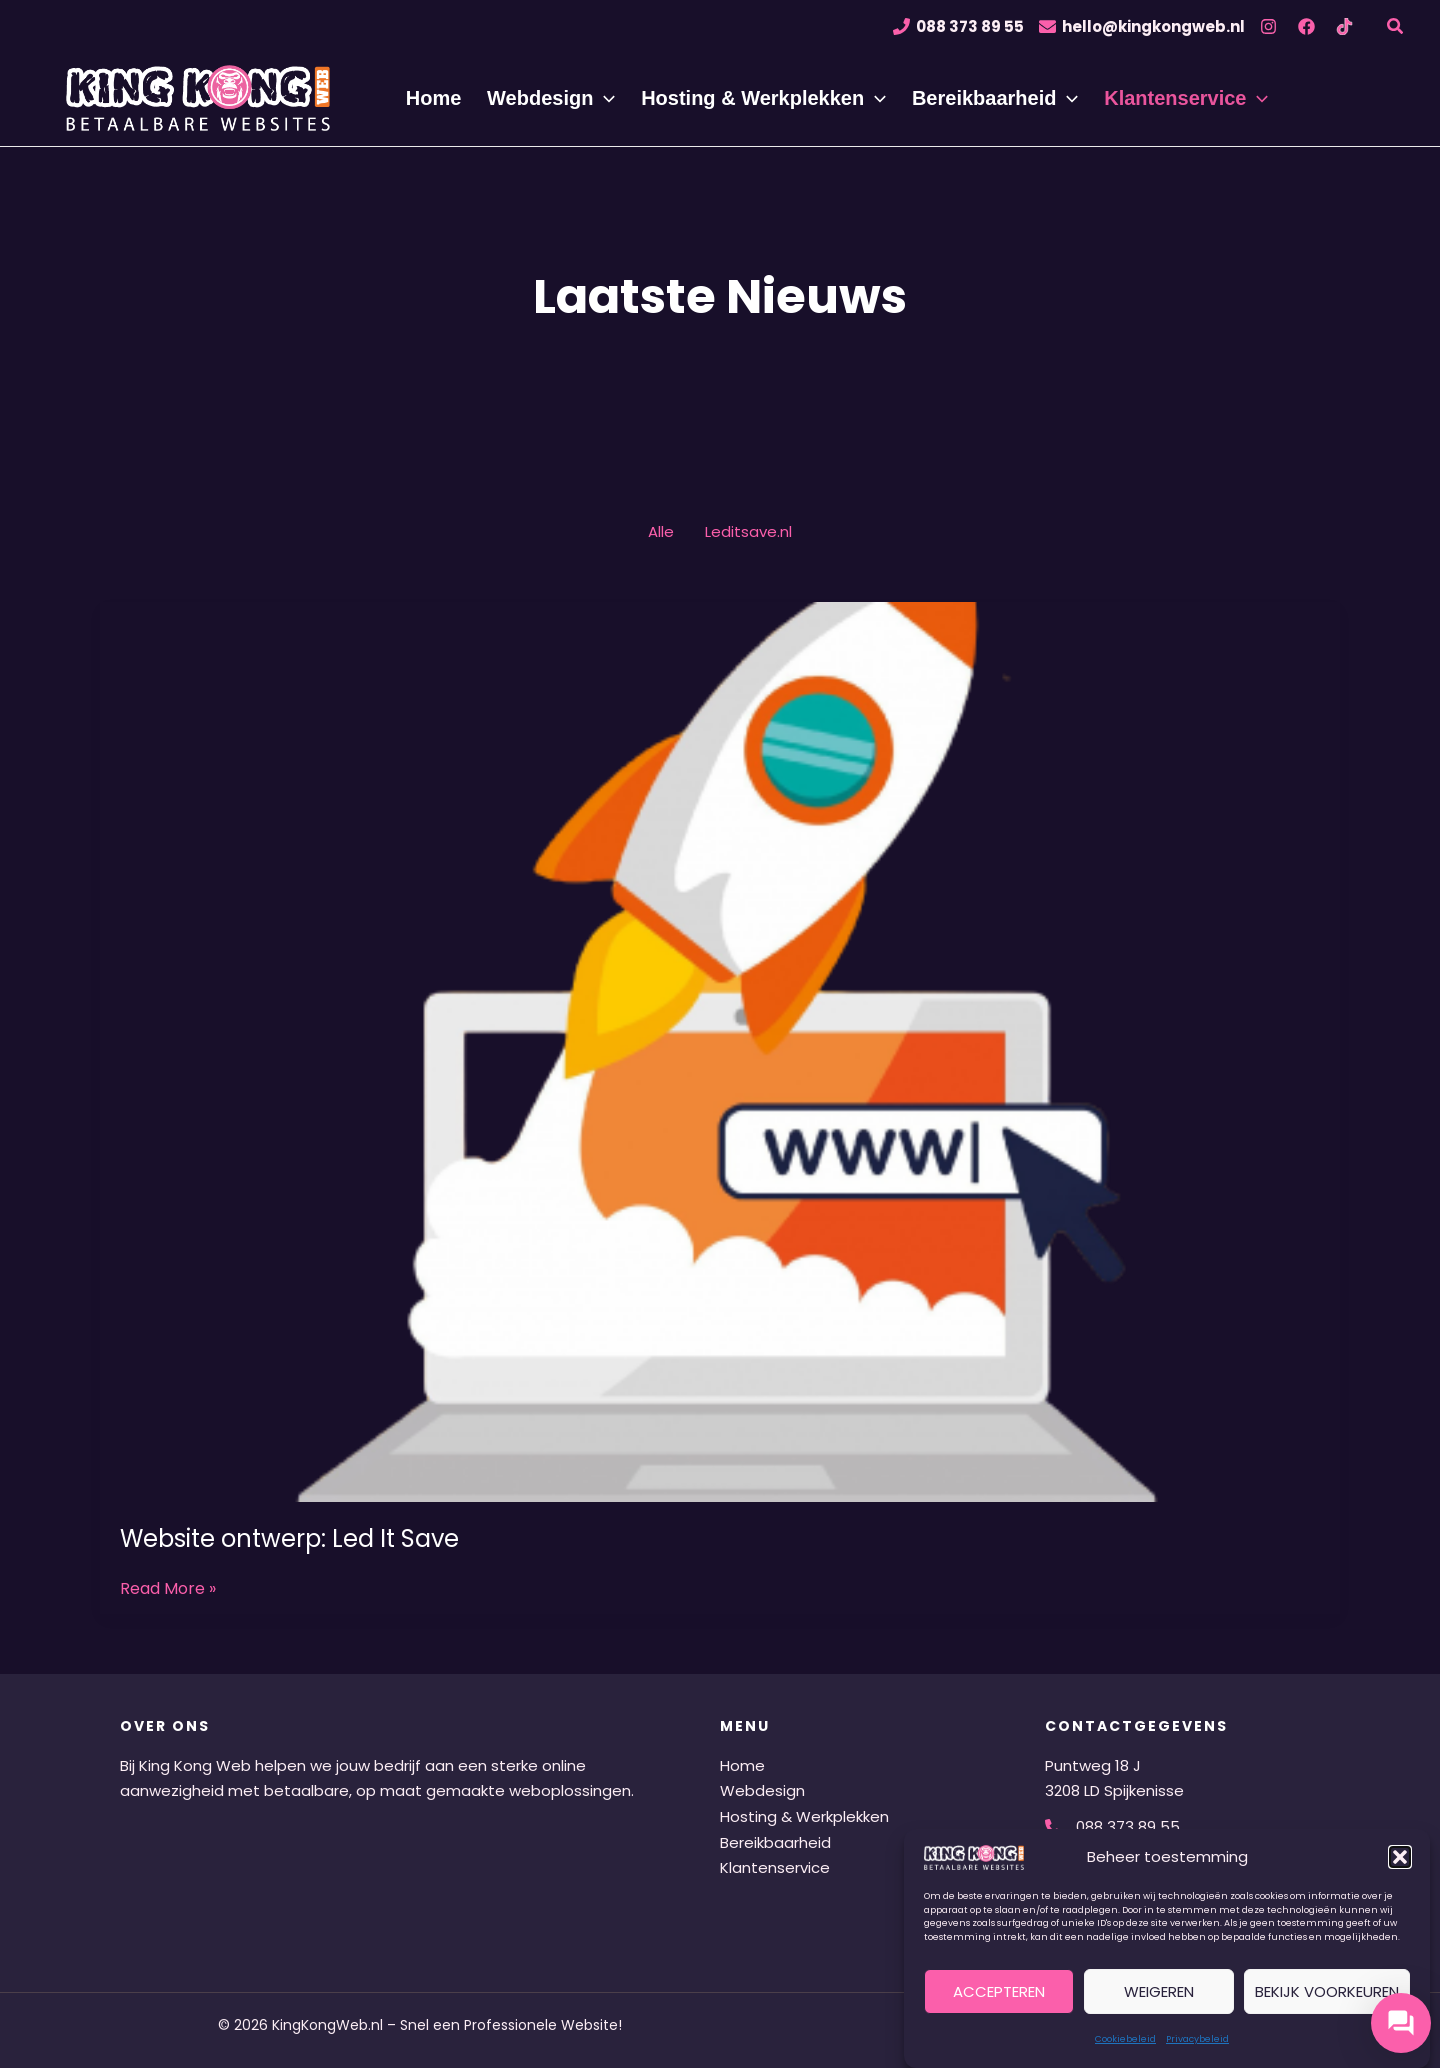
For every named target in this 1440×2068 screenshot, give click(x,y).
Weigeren (1159, 1991)
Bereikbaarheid (775, 1842)
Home (742, 1765)
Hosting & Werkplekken (804, 1816)
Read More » (168, 1589)
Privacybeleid (1197, 2039)
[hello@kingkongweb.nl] (1142, 26)
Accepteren (999, 1991)
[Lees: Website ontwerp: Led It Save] (720, 1050)
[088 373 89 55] (958, 26)
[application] (612, 98)
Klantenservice (775, 1867)
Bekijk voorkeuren (1327, 1991)
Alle (661, 531)
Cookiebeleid (1125, 2039)
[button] (1400, 1857)
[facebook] (1309, 26)
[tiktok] (1347, 26)
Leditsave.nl (748, 531)
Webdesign (762, 1790)
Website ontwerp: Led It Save (289, 1538)
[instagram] (1271, 26)
